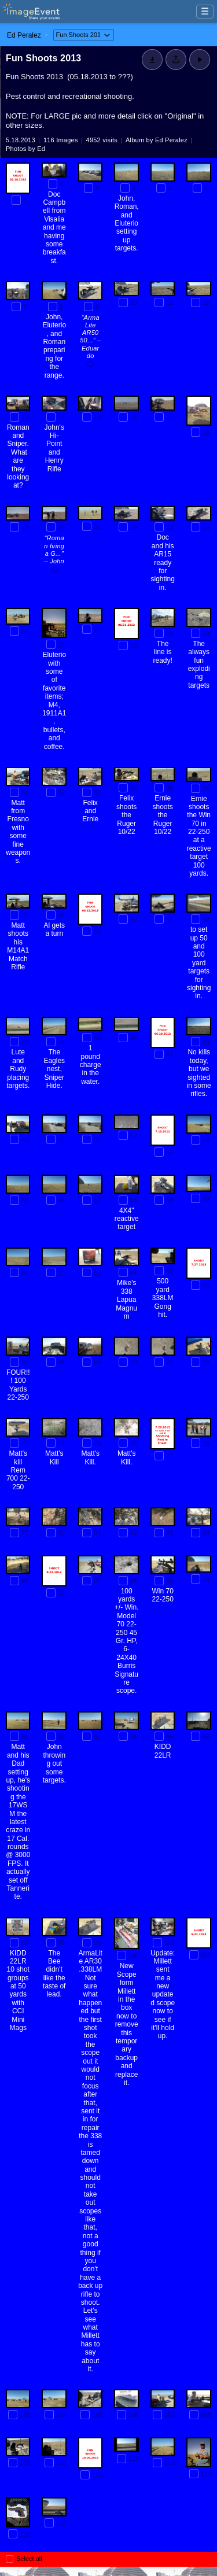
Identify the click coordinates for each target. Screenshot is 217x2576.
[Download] (152, 59)
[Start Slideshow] (199, 59)
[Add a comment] (90, 366)
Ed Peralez (24, 35)
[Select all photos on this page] (9, 2559)
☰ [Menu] (205, 11)
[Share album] (175, 59)
